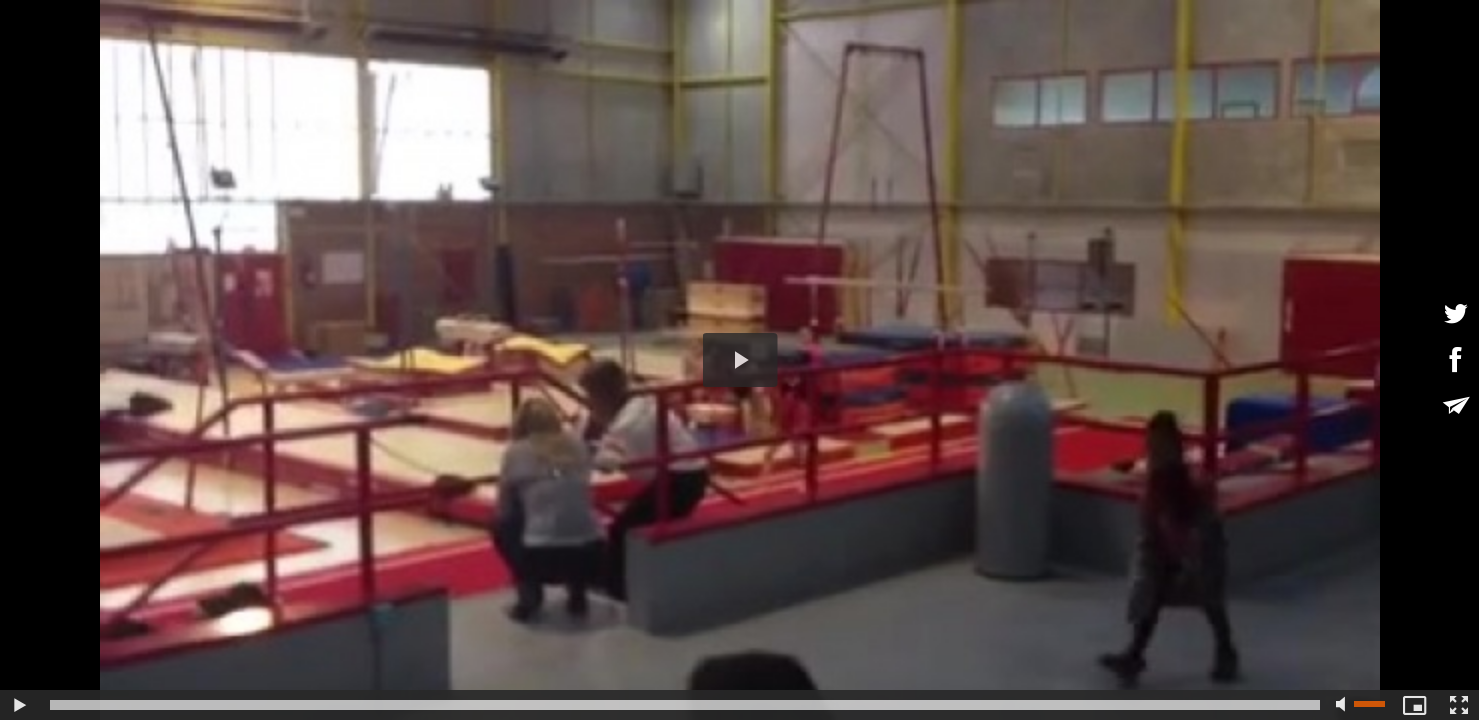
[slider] (685, 705)
